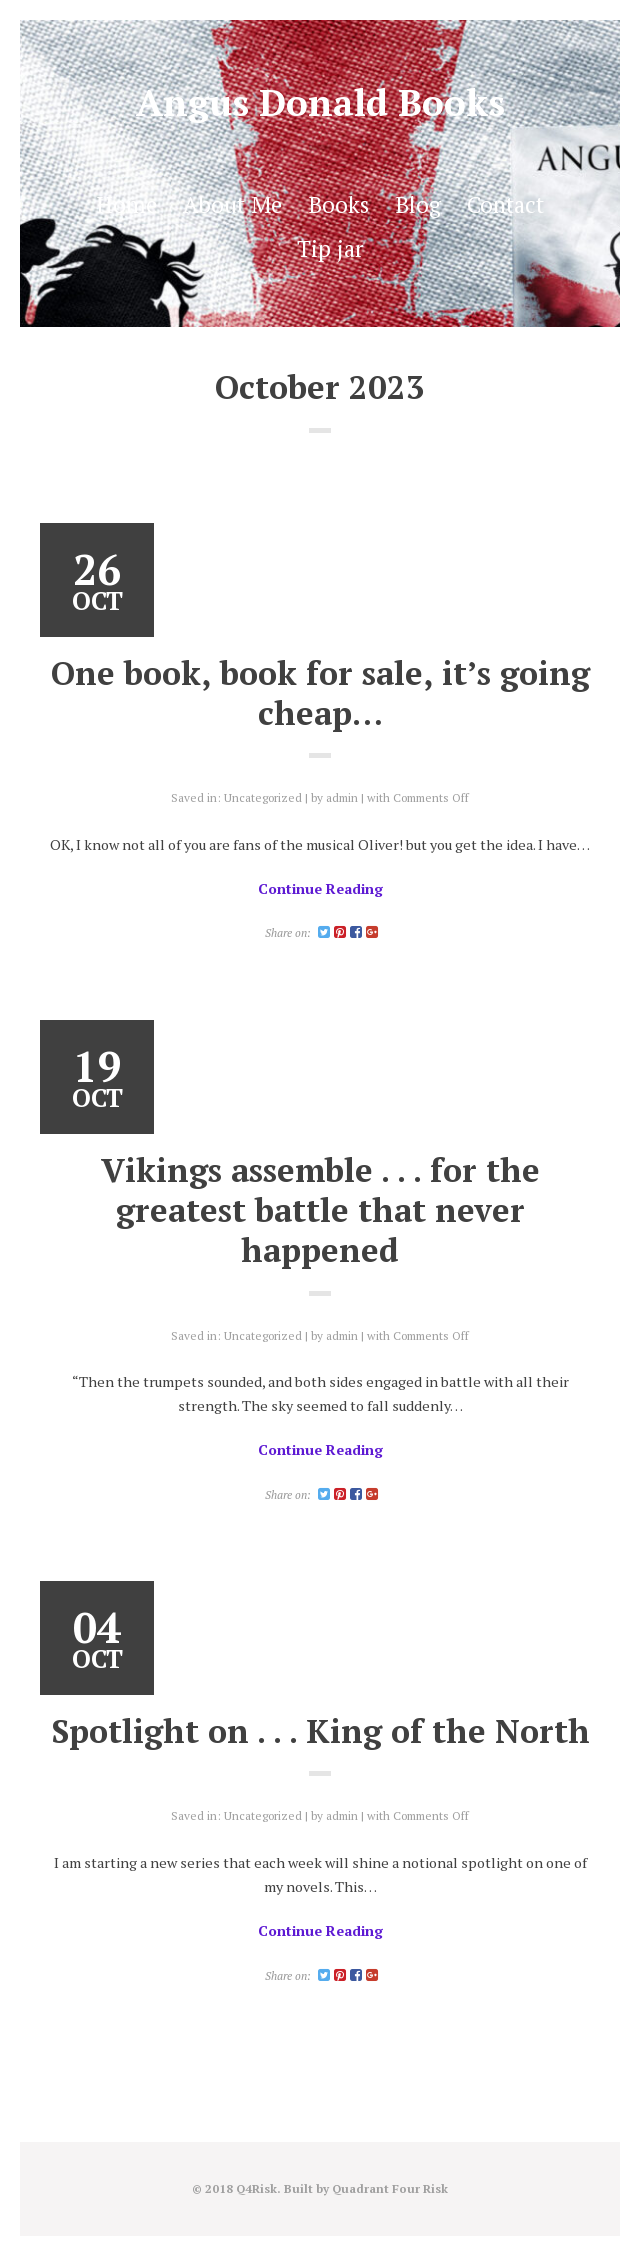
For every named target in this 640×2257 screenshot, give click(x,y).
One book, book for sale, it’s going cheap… (320, 692)
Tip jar (330, 248)
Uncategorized (263, 798)
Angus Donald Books (320, 102)
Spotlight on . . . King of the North (320, 1731)
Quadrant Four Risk (390, 2188)
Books (338, 204)
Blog (418, 204)
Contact (505, 204)
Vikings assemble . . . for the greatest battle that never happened (320, 1210)
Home (126, 204)
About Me (232, 204)
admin (342, 798)
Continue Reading (320, 888)
